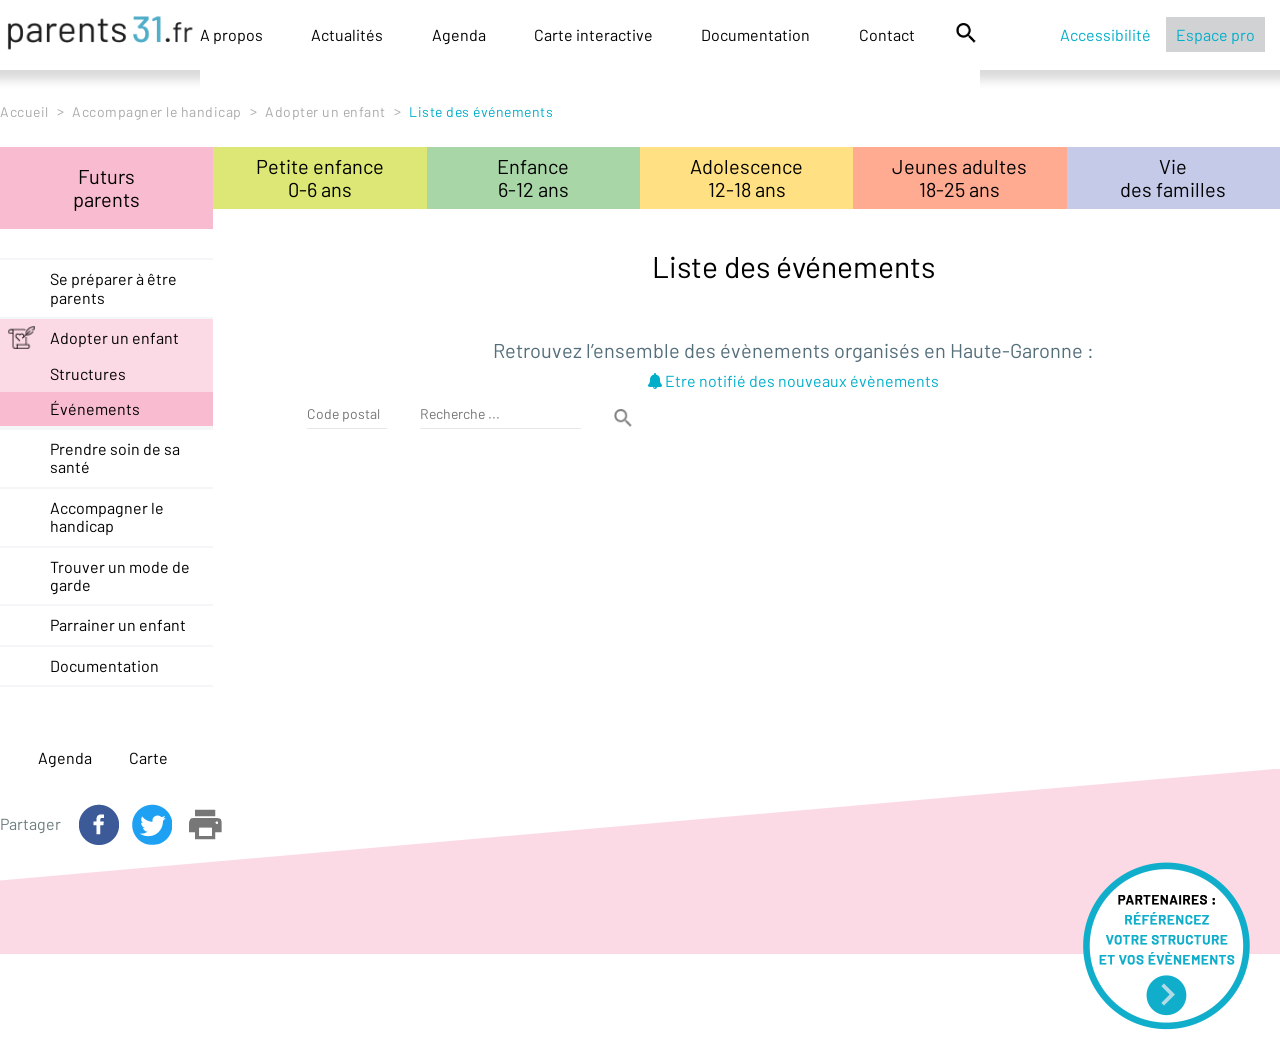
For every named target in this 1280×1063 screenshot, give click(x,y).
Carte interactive (593, 34)
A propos (231, 34)
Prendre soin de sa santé (115, 457)
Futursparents (106, 187)
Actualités (347, 34)
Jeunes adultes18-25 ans (959, 177)
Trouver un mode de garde (120, 575)
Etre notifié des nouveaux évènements (793, 380)
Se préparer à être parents (113, 287)
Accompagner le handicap (157, 111)
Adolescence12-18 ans (746, 177)
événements (95, 408)
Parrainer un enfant (118, 624)
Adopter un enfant (325, 111)
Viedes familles (1173, 177)
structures (88, 373)
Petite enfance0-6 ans (320, 177)
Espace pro (1215, 34)
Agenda (459, 34)
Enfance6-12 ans (533, 177)
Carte (148, 757)
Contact (887, 34)
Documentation (755, 34)
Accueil (24, 111)
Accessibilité (1105, 34)
